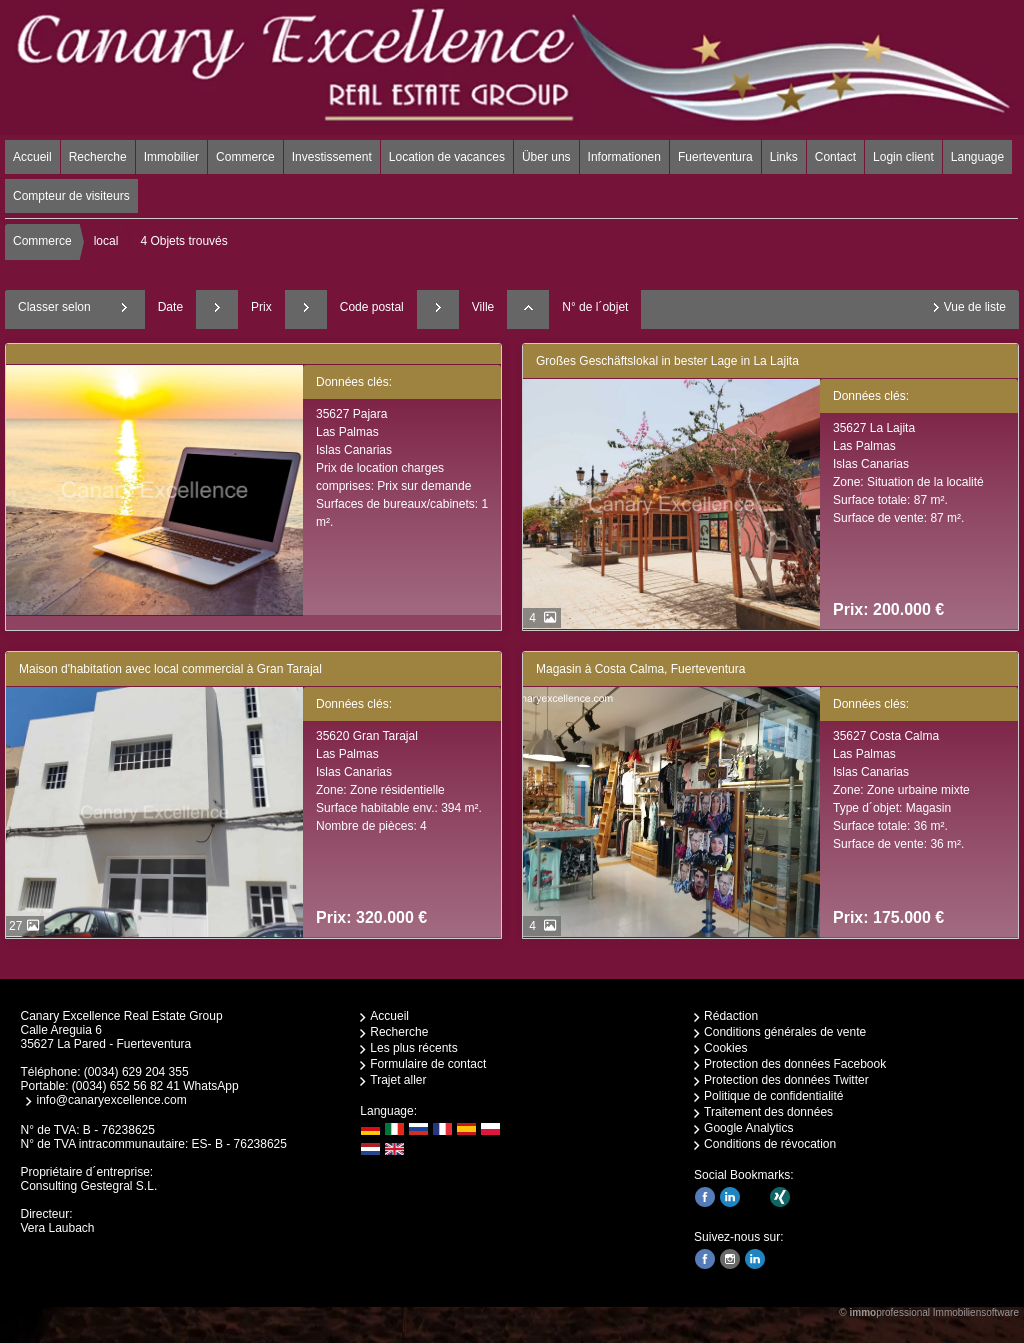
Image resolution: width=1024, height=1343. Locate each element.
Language (977, 157)
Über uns (546, 157)
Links (784, 157)
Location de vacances (447, 157)
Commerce (245, 157)
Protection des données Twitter (786, 1080)
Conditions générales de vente (785, 1032)
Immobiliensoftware (976, 1312)
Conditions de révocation (770, 1144)
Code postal (372, 307)
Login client (903, 157)
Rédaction (731, 1016)
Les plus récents (413, 1048)
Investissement (332, 157)
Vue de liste (975, 307)
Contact (835, 157)
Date (170, 307)
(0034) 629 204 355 (136, 1072)
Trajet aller (398, 1080)
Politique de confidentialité (773, 1096)
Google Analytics (748, 1128)
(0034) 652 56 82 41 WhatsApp (155, 1086)
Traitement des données (768, 1112)
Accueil (32, 157)
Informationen (624, 157)
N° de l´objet (595, 307)
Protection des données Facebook (795, 1064)
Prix (261, 307)
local (106, 241)
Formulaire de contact (428, 1064)
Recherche (98, 157)
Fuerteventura (715, 157)
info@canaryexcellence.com (111, 1100)
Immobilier (171, 157)
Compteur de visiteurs (71, 196)
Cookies (725, 1048)
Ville (483, 307)
